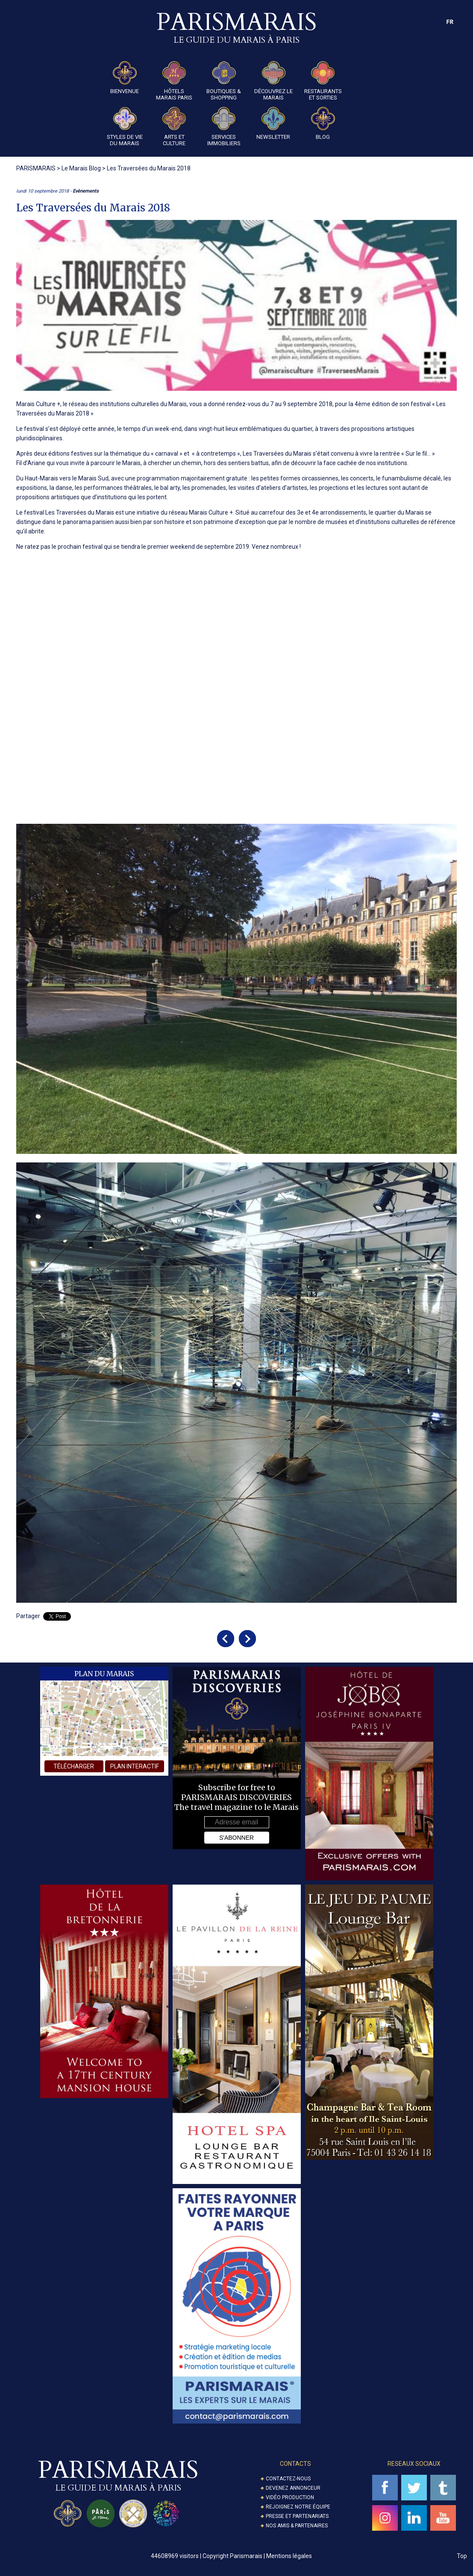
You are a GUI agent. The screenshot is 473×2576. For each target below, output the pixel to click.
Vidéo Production (290, 2497)
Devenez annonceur (293, 2488)
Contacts (295, 2463)
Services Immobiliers (224, 126)
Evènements (86, 191)
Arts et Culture (174, 126)
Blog (323, 123)
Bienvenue (124, 77)
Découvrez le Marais (273, 81)
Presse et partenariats (297, 2516)
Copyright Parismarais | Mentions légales (257, 2556)
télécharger (73, 1766)
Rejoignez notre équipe (298, 2507)
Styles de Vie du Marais (125, 126)
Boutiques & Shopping (223, 81)
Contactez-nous (288, 2479)
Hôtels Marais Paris (174, 81)
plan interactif (134, 1766)
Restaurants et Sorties (323, 81)
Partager (28, 1616)
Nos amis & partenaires (297, 2526)
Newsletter (273, 123)
